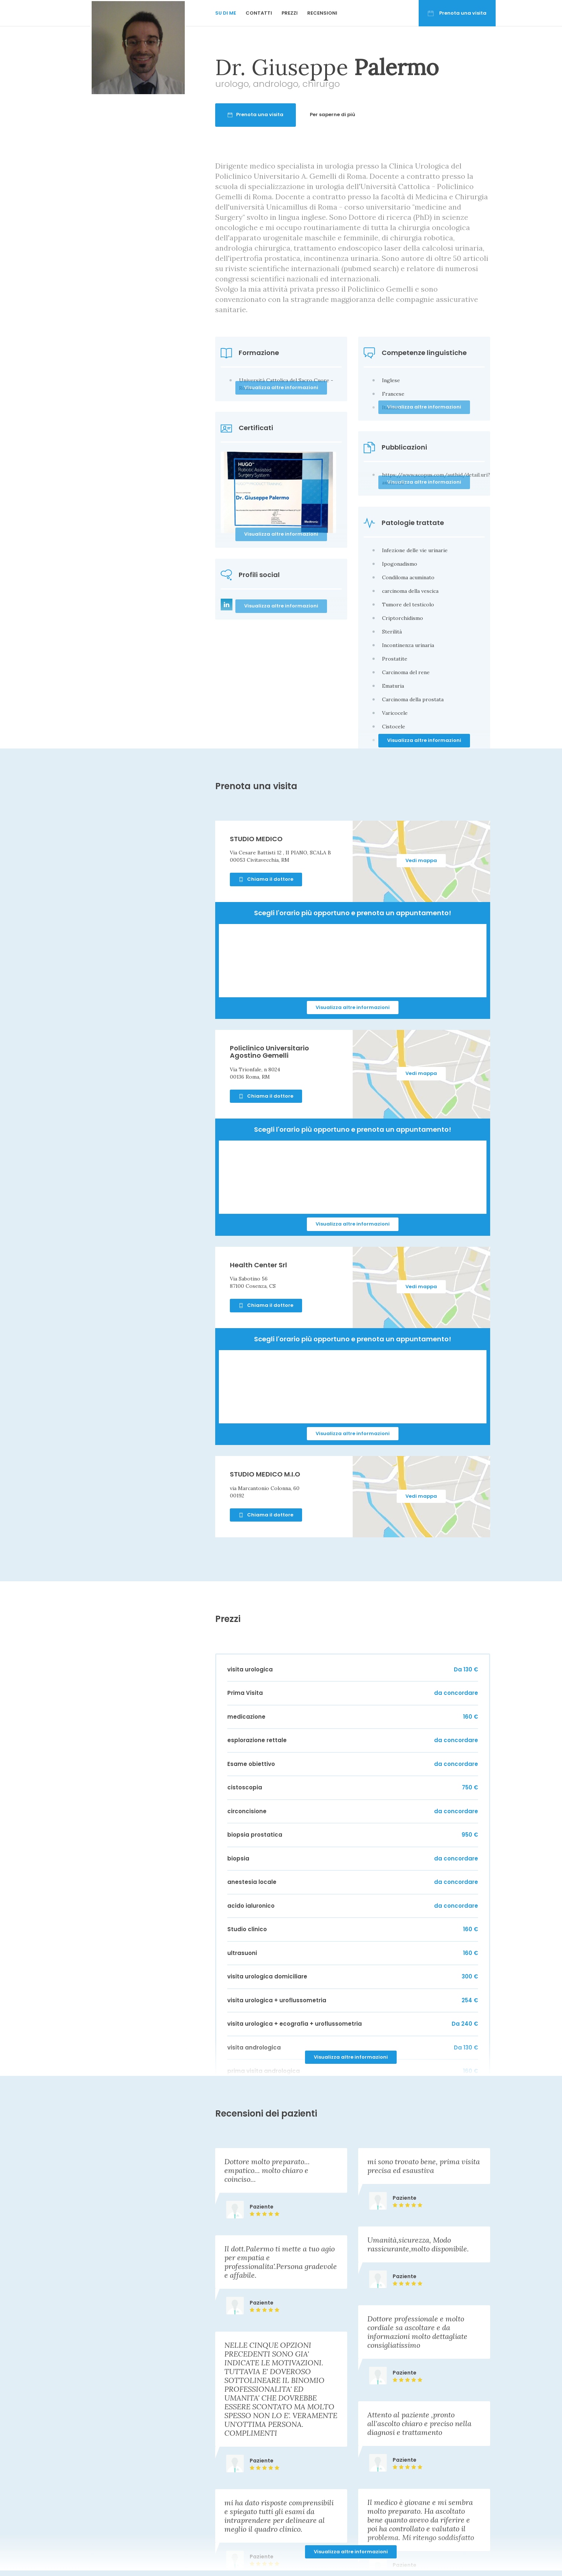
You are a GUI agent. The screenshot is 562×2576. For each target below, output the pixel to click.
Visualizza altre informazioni (424, 740)
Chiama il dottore (266, 879)
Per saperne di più (367, 114)
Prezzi (290, 13)
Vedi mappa (421, 860)
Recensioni (322, 13)
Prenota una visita (457, 13)
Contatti (259, 13)
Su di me (225, 13)
